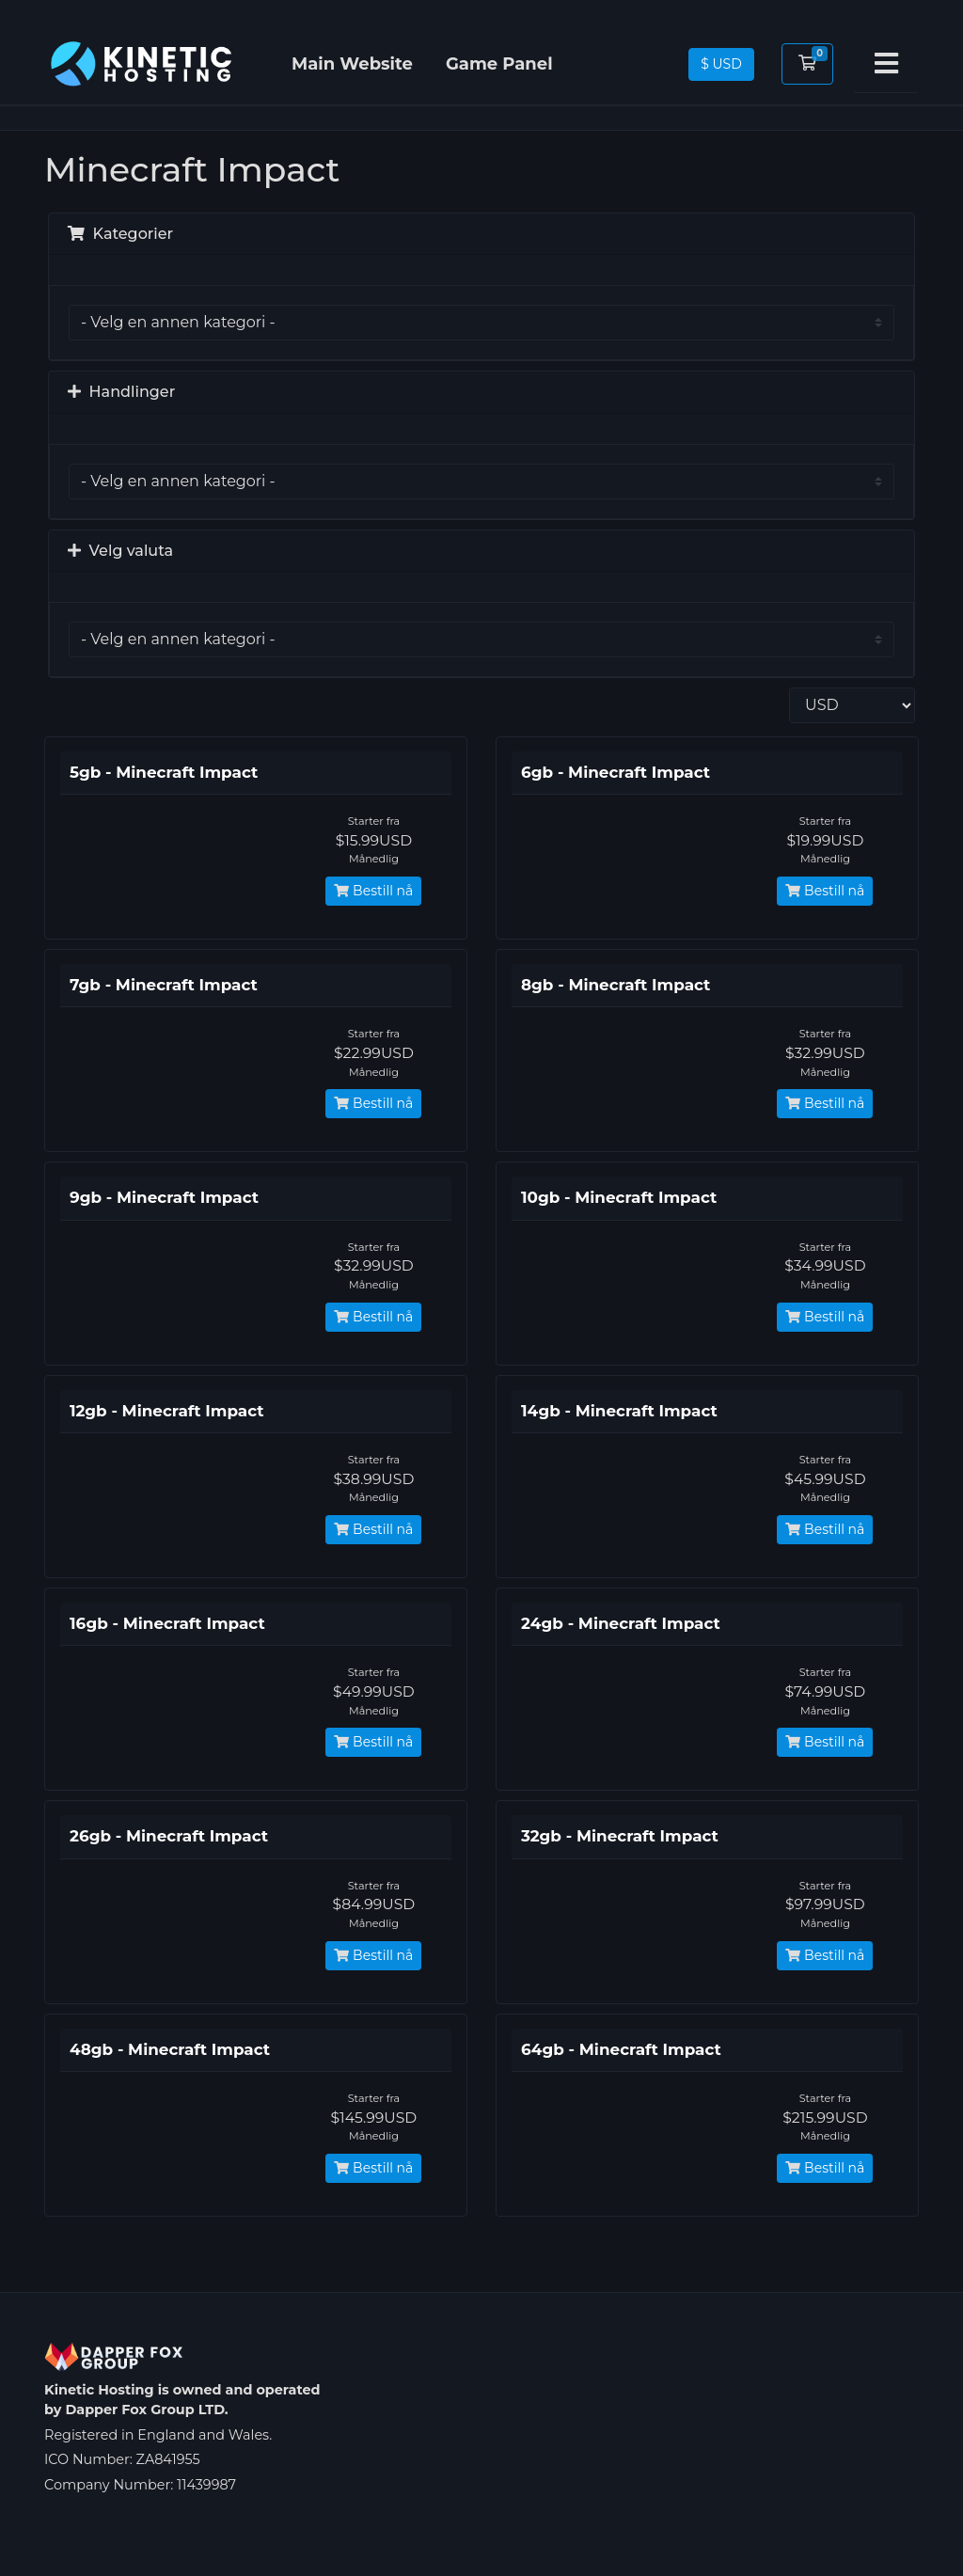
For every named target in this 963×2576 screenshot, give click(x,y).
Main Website (352, 64)
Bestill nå (373, 890)
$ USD (721, 63)
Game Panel (499, 64)
